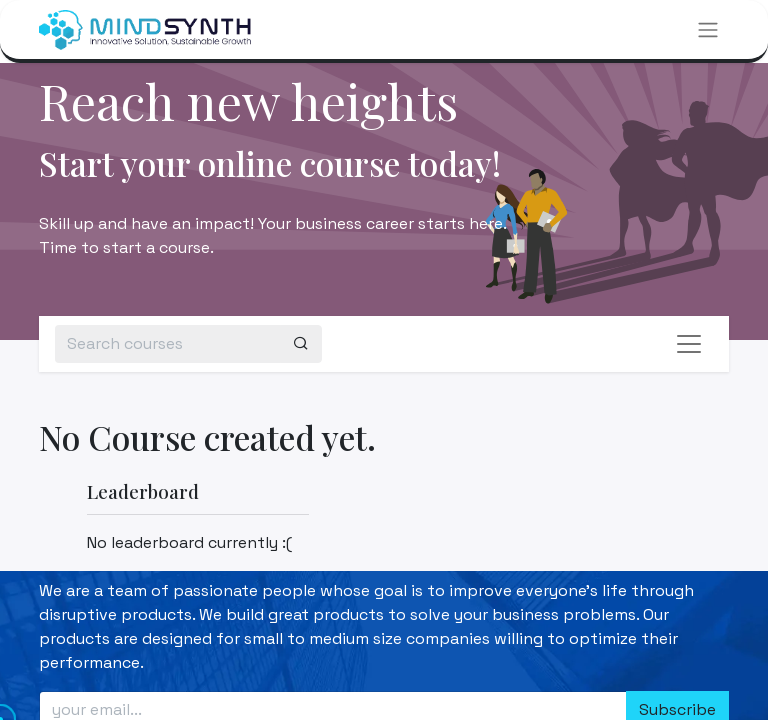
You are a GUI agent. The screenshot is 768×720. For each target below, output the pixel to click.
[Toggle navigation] (708, 29)
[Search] (301, 344)
